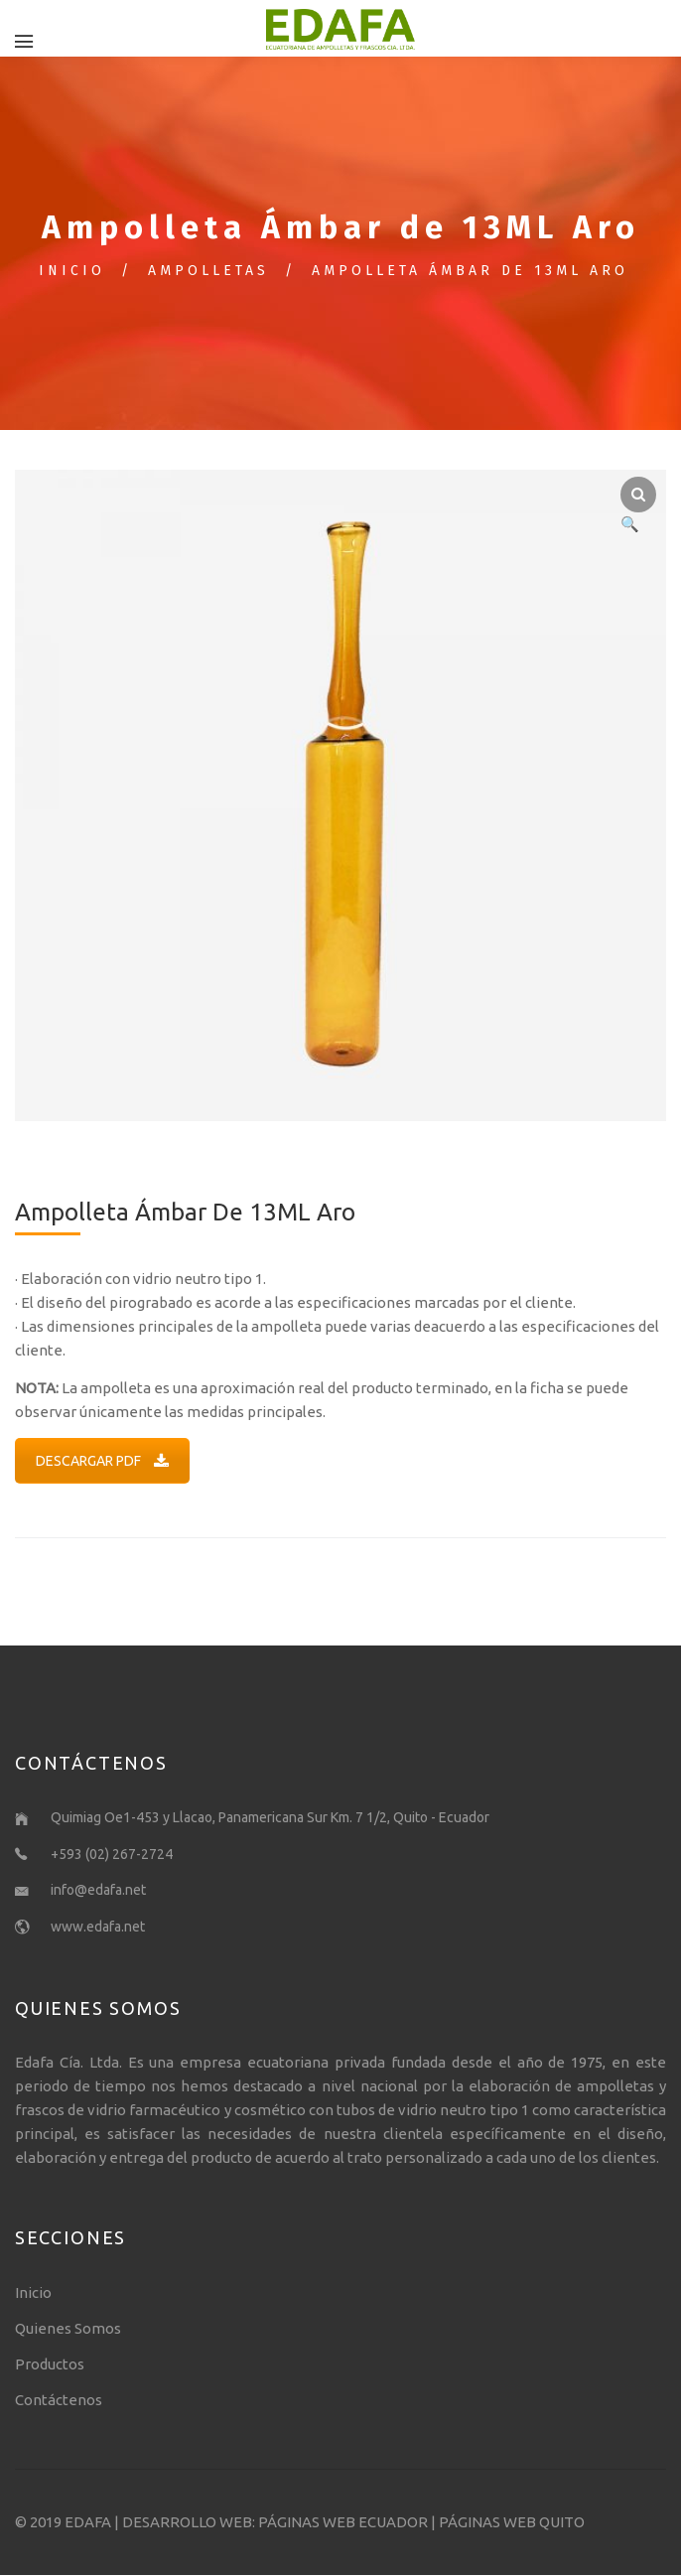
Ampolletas (208, 271)
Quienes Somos (68, 2329)
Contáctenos (58, 2400)
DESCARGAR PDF (102, 1462)
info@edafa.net (98, 1891)
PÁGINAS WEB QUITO (512, 2522)
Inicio (72, 271)
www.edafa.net (98, 1927)
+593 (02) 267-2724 (112, 1855)
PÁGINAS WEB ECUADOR (343, 2522)
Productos (49, 2365)
